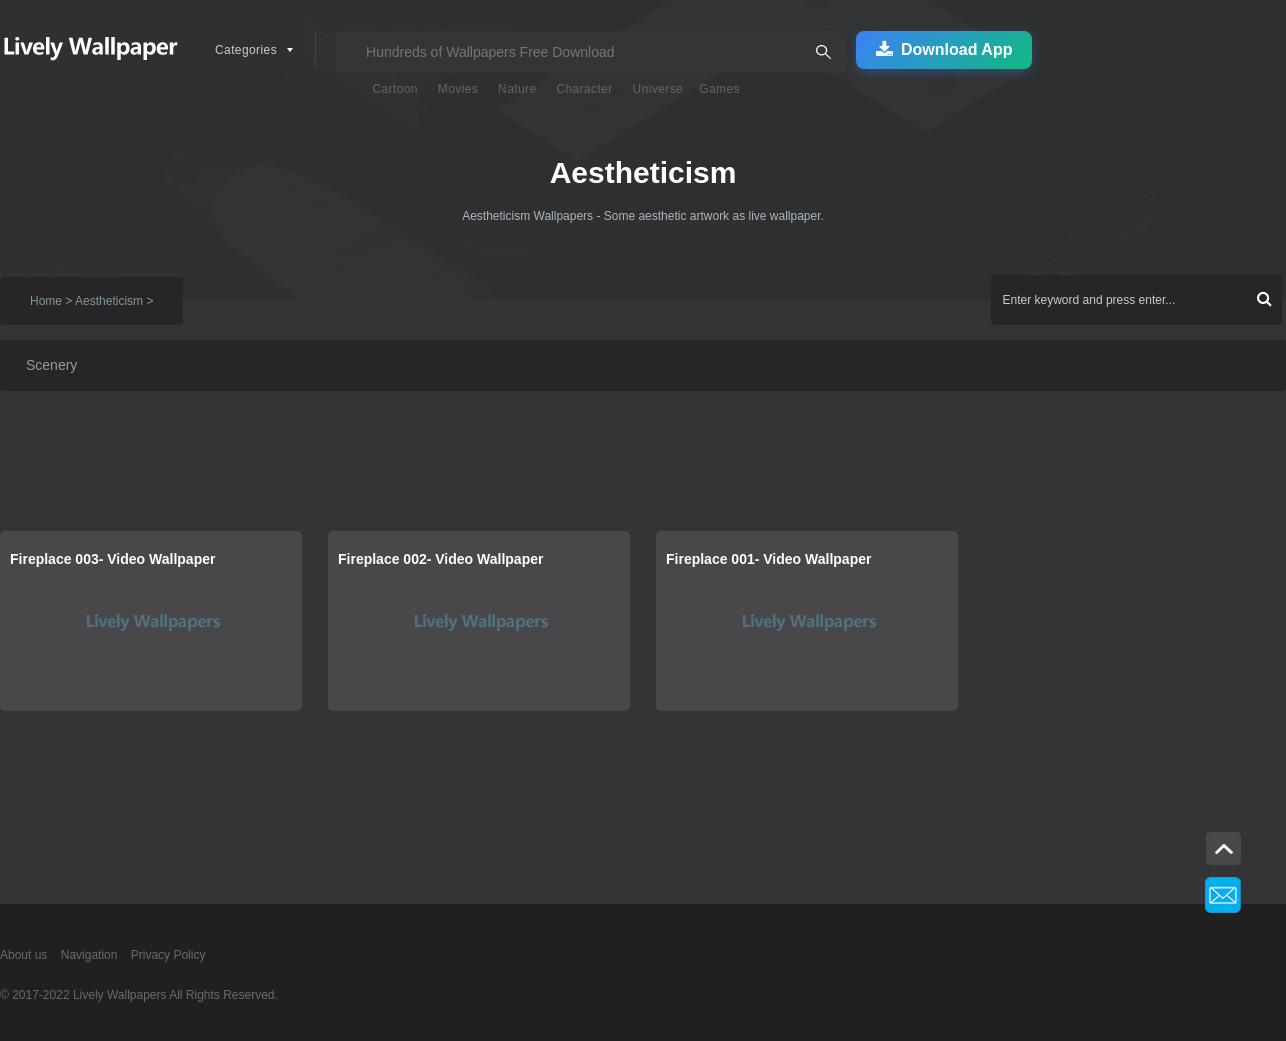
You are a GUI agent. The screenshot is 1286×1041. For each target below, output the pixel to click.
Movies (458, 89)
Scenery (51, 365)
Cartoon (395, 89)
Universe (658, 89)
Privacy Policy (168, 955)
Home (46, 301)
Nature (517, 89)
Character (584, 89)
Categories (246, 50)
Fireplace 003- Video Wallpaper (112, 559)
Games (719, 89)
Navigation (89, 955)
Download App (944, 50)
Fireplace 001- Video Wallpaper (768, 559)
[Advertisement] (600, 466)
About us (23, 955)
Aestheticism (109, 301)
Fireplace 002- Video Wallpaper (440, 559)
